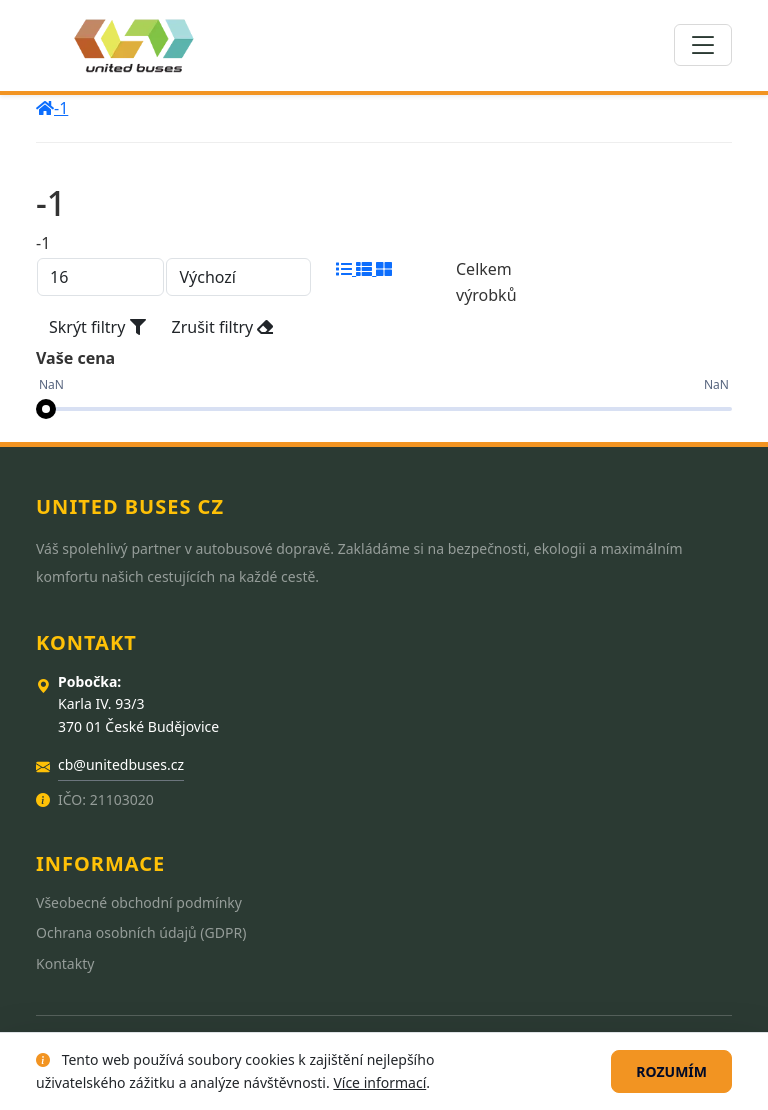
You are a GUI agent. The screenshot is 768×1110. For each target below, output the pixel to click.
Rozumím (671, 1071)
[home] (45, 108)
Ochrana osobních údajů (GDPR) (141, 932)
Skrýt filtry (97, 327)
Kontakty (65, 963)
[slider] (46, 409)
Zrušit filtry (223, 327)
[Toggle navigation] (703, 45)
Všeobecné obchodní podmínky (139, 902)
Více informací (379, 1082)
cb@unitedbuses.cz (121, 764)
